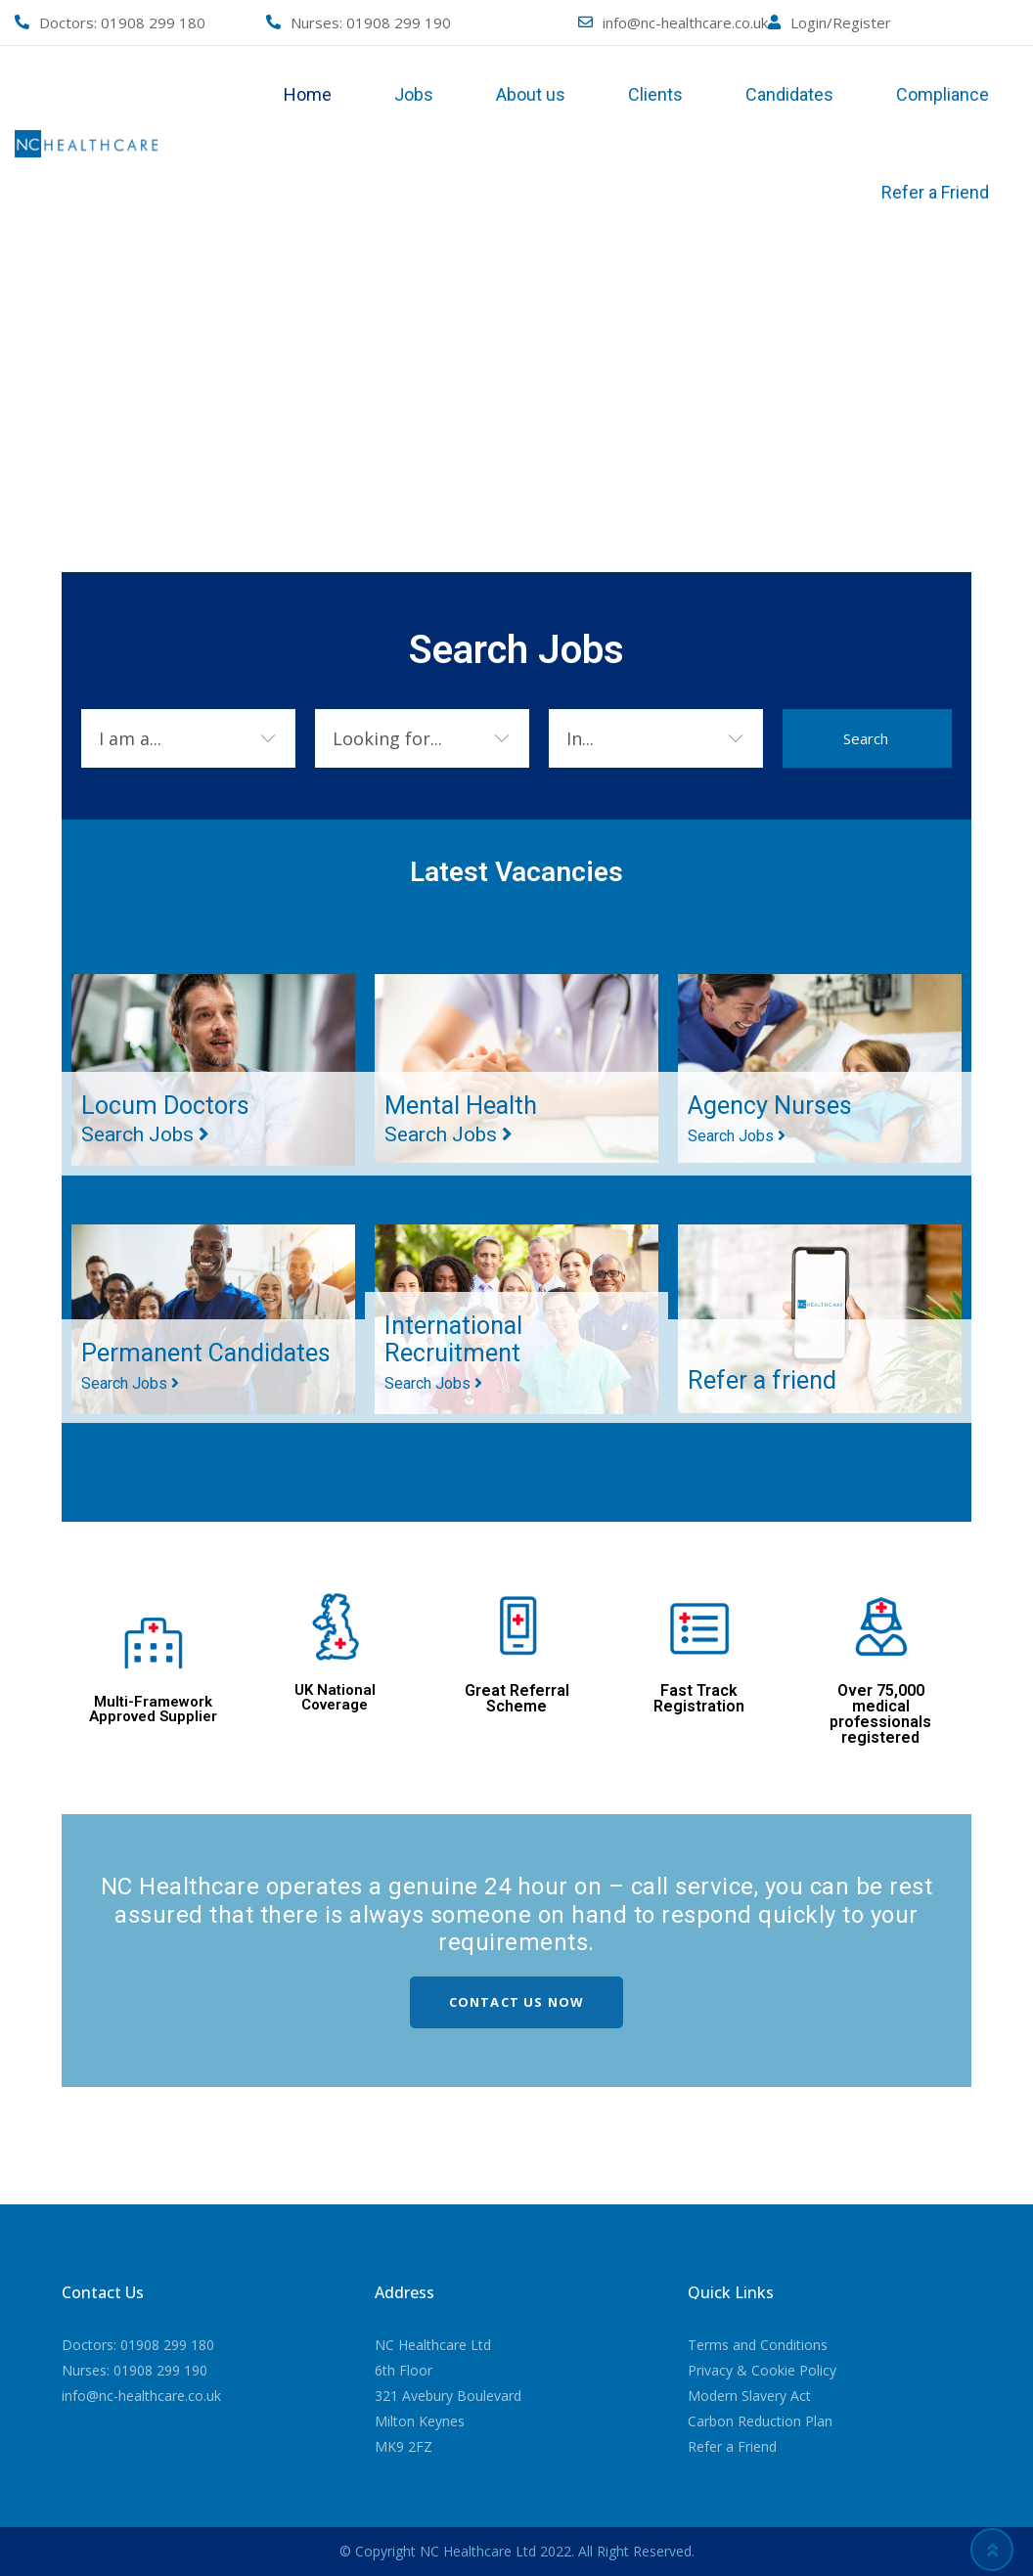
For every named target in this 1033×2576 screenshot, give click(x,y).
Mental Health (469, 1117)
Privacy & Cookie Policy (762, 2370)
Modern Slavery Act (749, 2395)
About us (530, 94)
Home (308, 94)
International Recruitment (460, 1351)
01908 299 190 (398, 22)
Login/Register (840, 22)
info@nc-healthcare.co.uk (685, 22)
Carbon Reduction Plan (760, 2421)
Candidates (789, 94)
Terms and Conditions (758, 2344)
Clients (655, 94)
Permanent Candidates (149, 1351)
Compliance (942, 94)
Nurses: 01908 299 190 (134, 2370)
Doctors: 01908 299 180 (138, 2344)
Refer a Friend (935, 192)
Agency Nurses (778, 1116)
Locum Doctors (173, 1117)
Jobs (413, 94)
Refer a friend (770, 1379)
